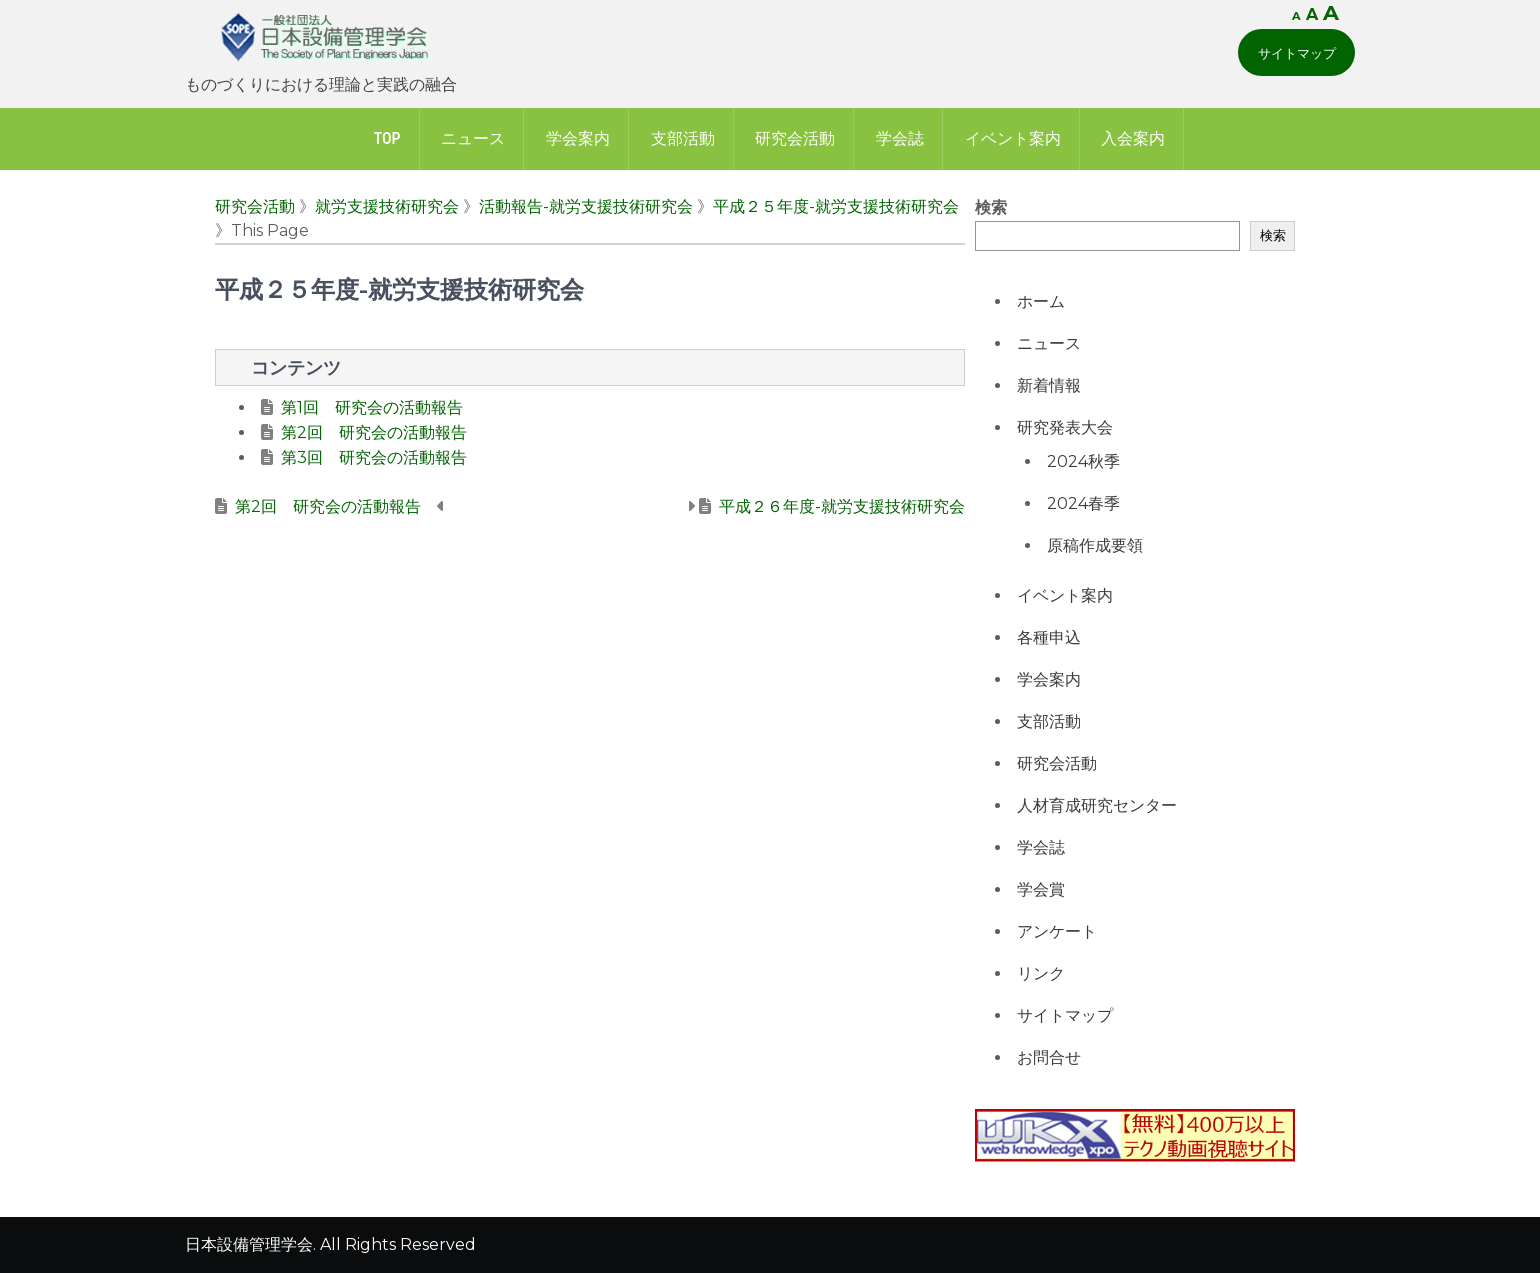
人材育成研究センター (1097, 805)
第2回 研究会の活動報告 (374, 432)
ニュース (473, 138)
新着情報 (1049, 385)
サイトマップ (1297, 53)
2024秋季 (1083, 461)
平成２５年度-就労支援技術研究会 (836, 206)
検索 (991, 207)
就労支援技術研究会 (387, 206)
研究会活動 (795, 138)
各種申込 (1049, 637)
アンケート (1057, 931)
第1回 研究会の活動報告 (372, 407)
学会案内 (578, 138)
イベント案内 (1013, 138)
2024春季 (1083, 503)
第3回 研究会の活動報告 (374, 457)
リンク (1041, 973)
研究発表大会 (1065, 427)
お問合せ (1049, 1057)
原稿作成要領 (1095, 545)
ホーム (1041, 301)
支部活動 (683, 138)
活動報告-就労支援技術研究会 (586, 206)
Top (387, 138)
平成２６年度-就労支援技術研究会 (842, 506)
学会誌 (900, 138)
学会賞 (1041, 889)
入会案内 (1133, 138)
